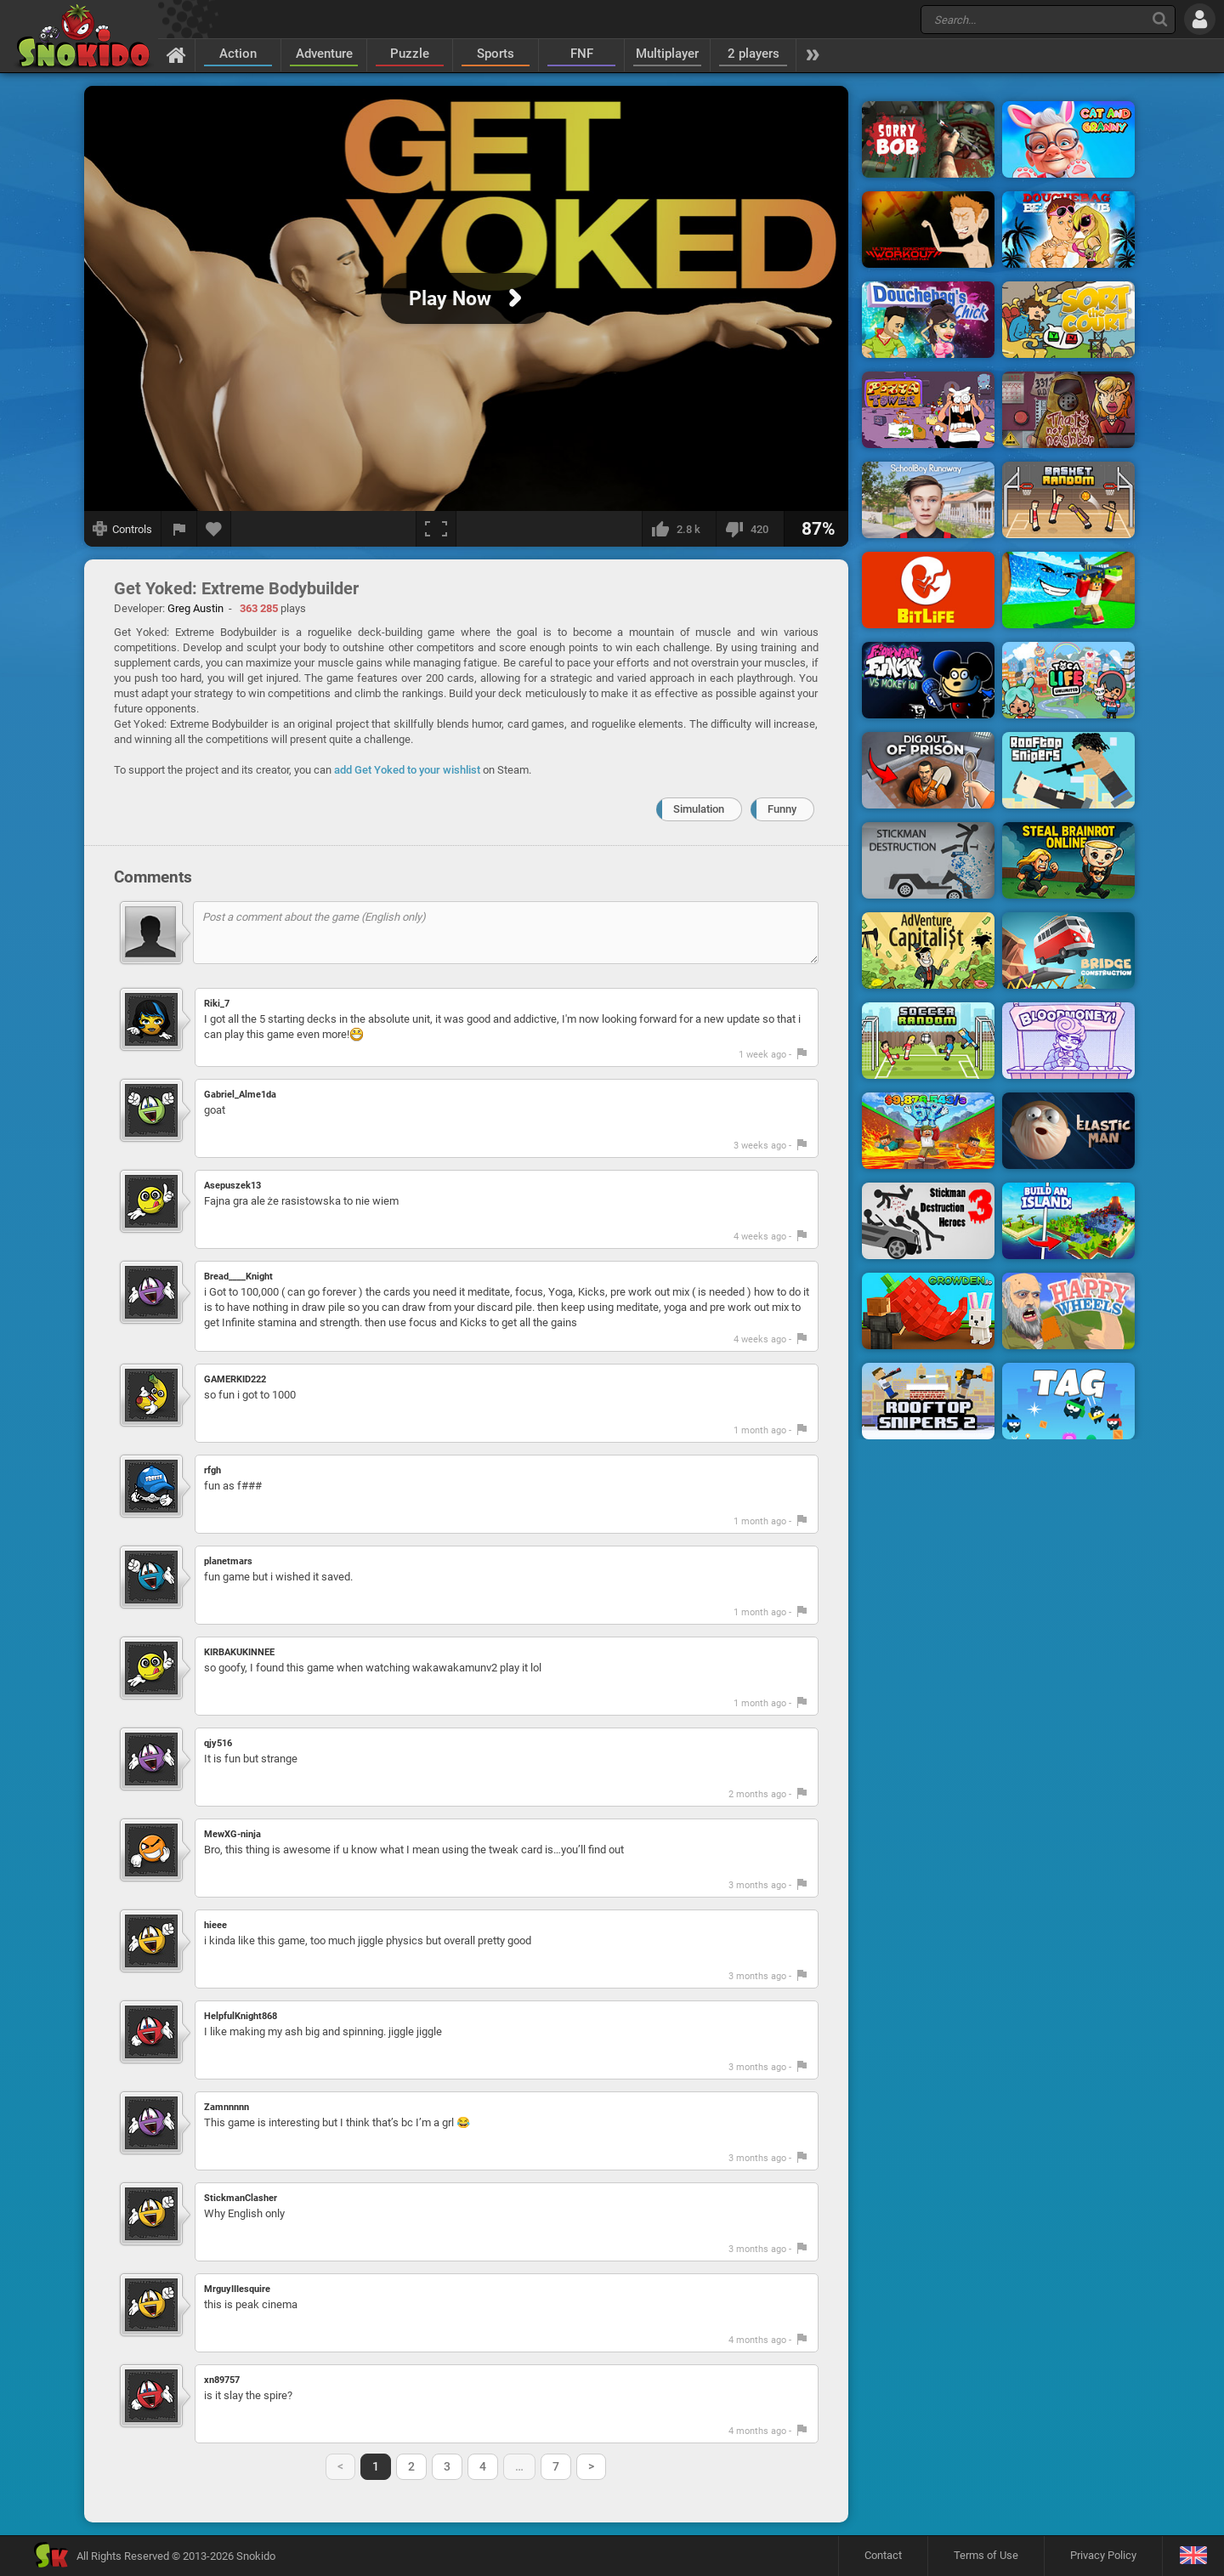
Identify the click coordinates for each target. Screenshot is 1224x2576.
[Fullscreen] (436, 529)
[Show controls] (123, 529)
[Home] (176, 54)
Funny (782, 809)
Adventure (324, 53)
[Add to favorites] (214, 529)
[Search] (1160, 19)
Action (238, 53)
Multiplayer (667, 53)
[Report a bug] (179, 529)
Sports (495, 53)
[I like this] (679, 529)
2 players (753, 53)
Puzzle (409, 53)
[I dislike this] (750, 529)
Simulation (698, 809)
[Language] (1193, 2556)
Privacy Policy (1103, 2555)
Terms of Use (986, 2555)
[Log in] (1200, 19)
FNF (581, 53)
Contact (883, 2555)
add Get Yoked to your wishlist (407, 769)
